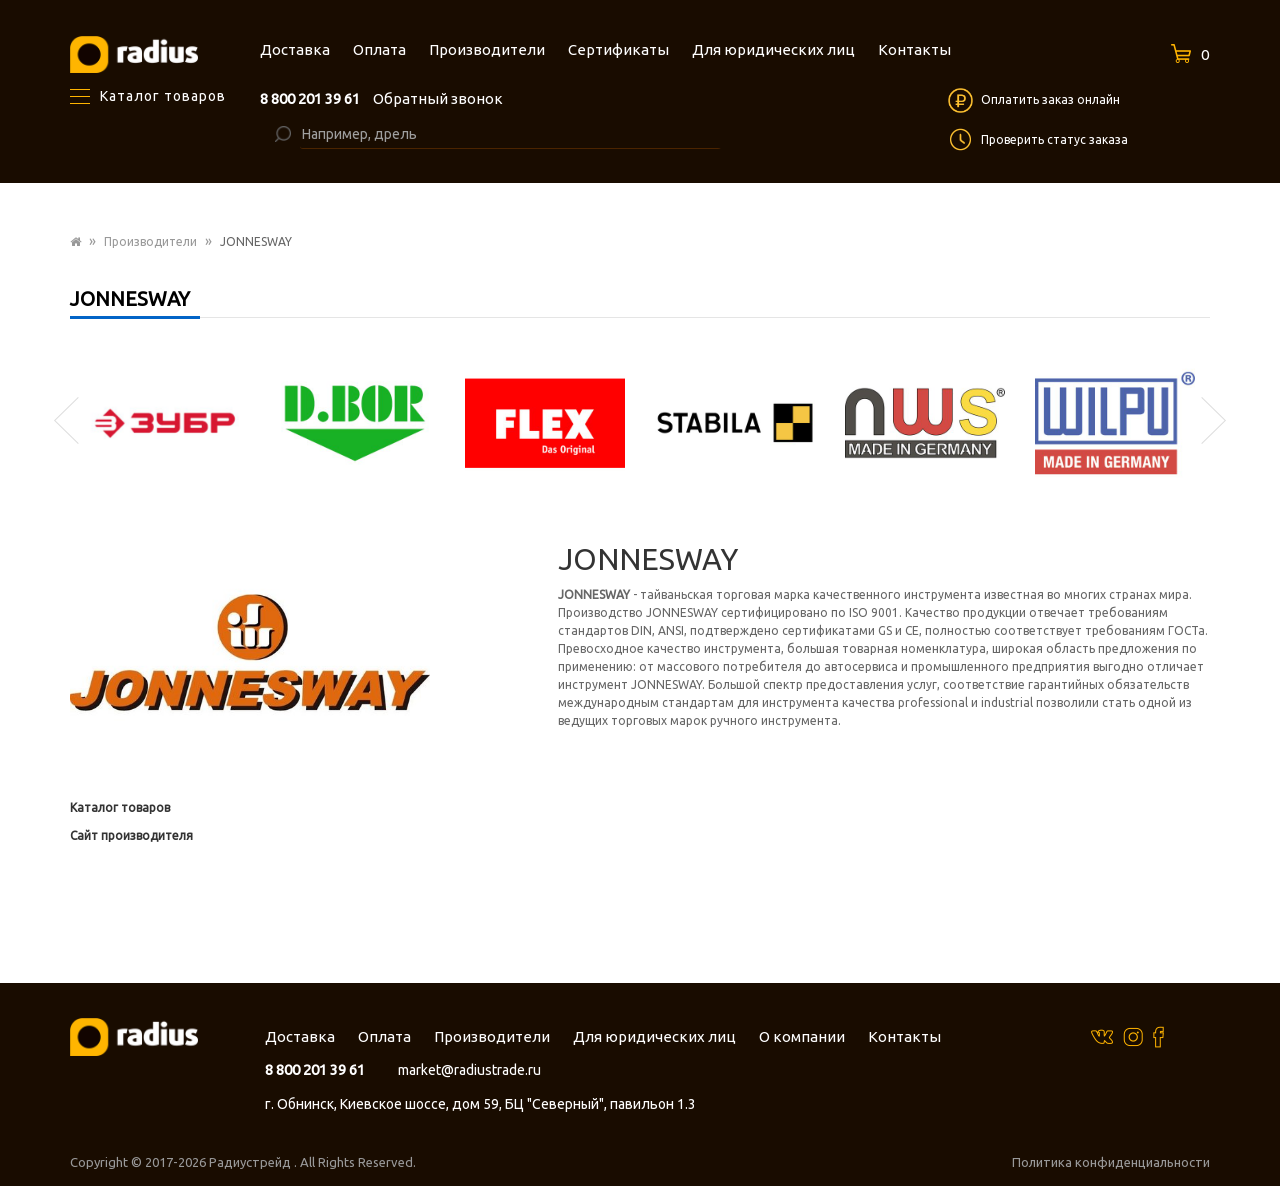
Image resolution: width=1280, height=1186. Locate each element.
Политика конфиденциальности (1111, 1162)
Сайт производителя (131, 835)
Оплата (384, 1036)
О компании (802, 1036)
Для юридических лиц (654, 1036)
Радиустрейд (251, 1162)
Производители (150, 241)
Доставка (300, 1036)
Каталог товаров (120, 807)
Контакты (904, 1036)
